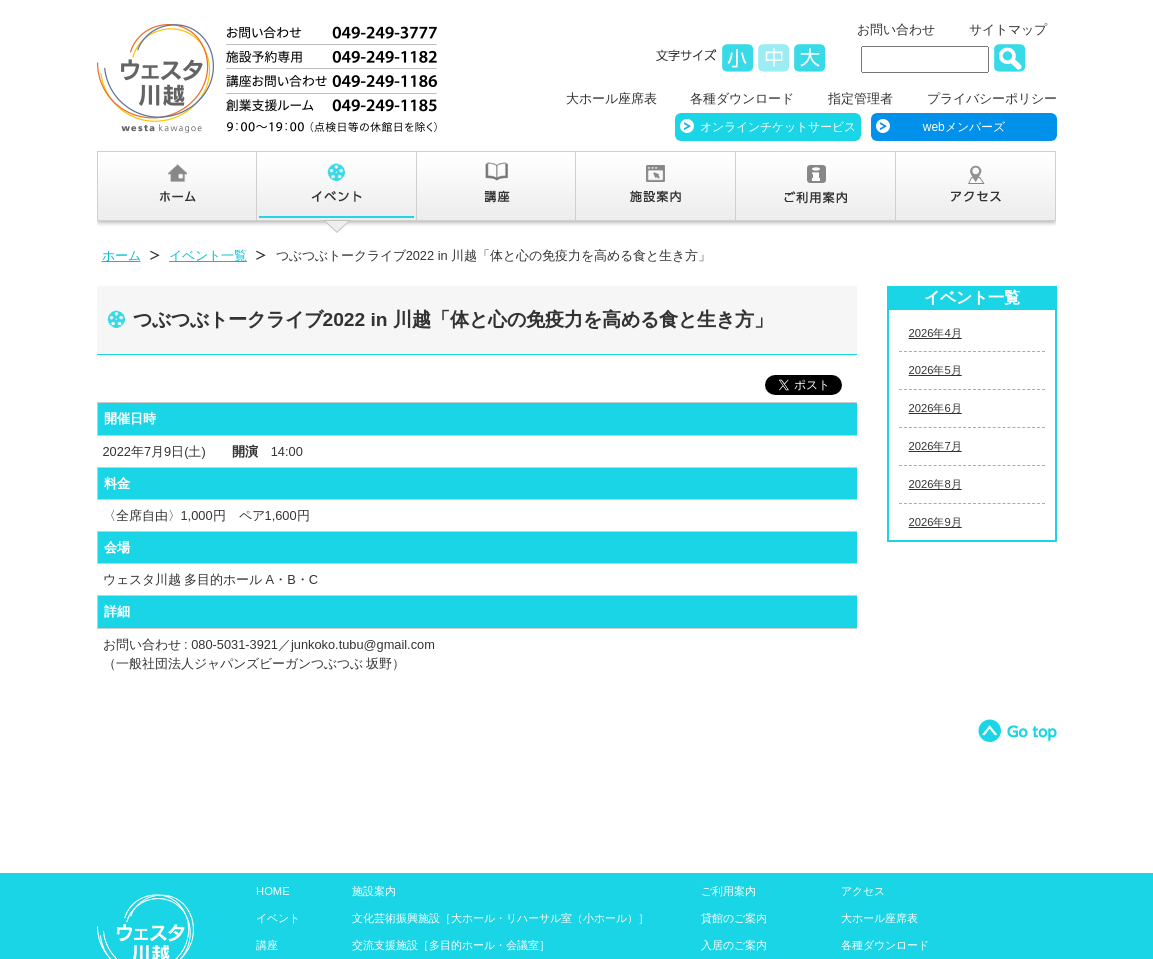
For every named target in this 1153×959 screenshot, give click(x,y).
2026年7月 (935, 446)
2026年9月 (935, 522)
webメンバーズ (964, 127)
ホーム (121, 255)
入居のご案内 (734, 945)
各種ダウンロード (742, 98)
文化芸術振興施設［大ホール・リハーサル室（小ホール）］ (500, 918)
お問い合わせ (896, 29)
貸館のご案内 (734, 918)
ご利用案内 (728, 891)
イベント (278, 918)
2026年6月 (935, 408)
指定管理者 (860, 98)
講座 (267, 945)
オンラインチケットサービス (778, 127)
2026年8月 (935, 484)
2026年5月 (935, 370)
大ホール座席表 (611, 98)
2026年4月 (935, 333)
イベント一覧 (208, 255)
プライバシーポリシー (992, 98)
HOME (273, 891)
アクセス (863, 891)
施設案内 (374, 891)
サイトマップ (1008, 29)
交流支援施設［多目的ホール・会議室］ (451, 945)
